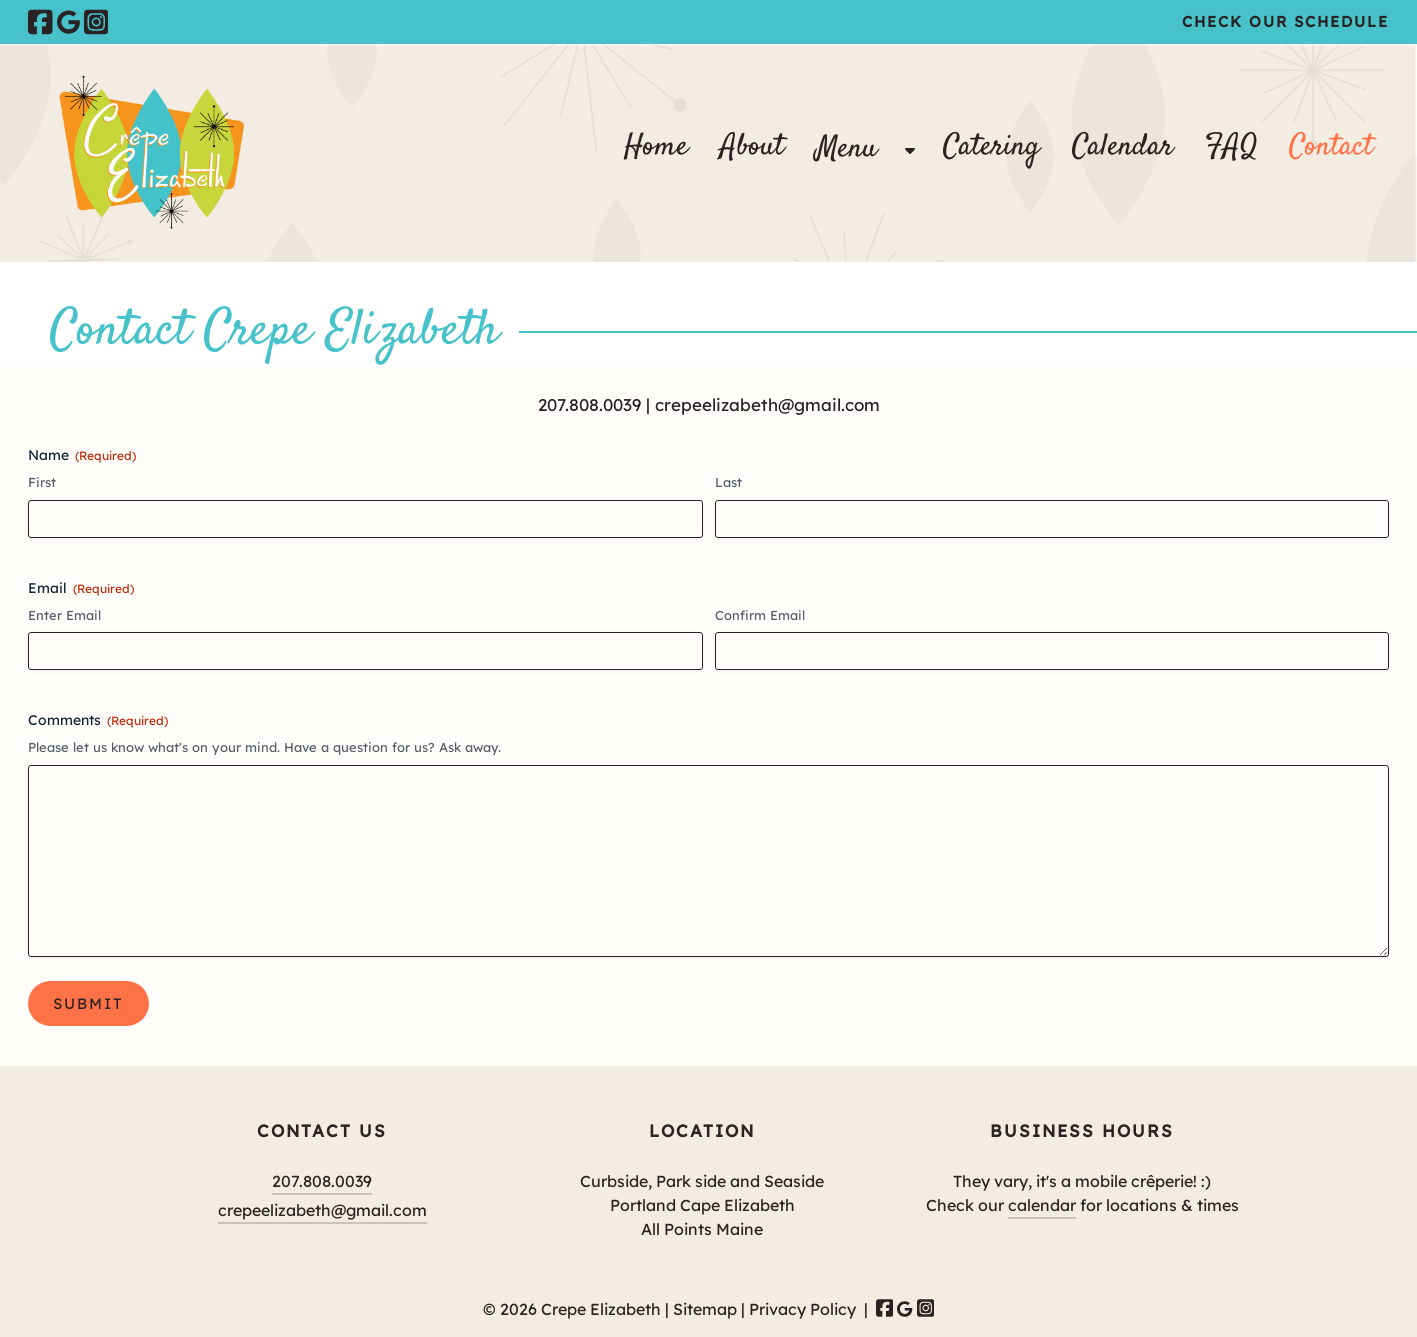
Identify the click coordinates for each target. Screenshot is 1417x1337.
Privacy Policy (802, 1309)
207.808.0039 (589, 404)
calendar (1042, 1205)
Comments (98, 720)
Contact (1331, 147)
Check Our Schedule (1285, 21)
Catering (991, 147)
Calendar (1122, 147)
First (42, 482)
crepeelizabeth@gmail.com (767, 404)
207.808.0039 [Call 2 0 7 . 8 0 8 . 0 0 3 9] (322, 1181)
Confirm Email (760, 615)
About (752, 147)
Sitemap (705, 1309)
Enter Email (64, 615)
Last (728, 482)
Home (656, 147)
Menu (846, 149)
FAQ (1231, 147)
